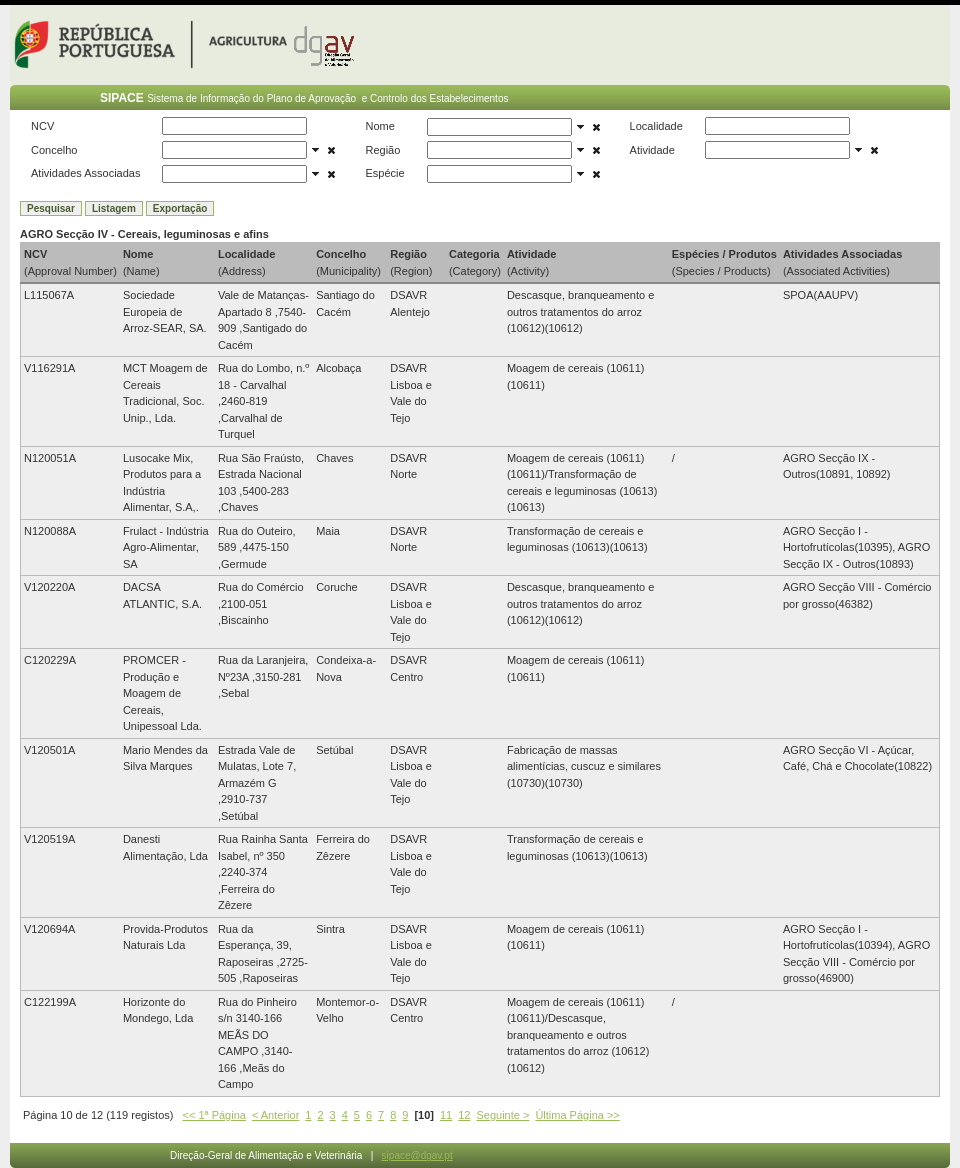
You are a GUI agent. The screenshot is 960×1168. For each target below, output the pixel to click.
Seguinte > (502, 1115)
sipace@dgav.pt (417, 1155)
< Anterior (275, 1115)
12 (464, 1115)
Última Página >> (577, 1115)
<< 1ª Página (214, 1115)
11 (446, 1115)
